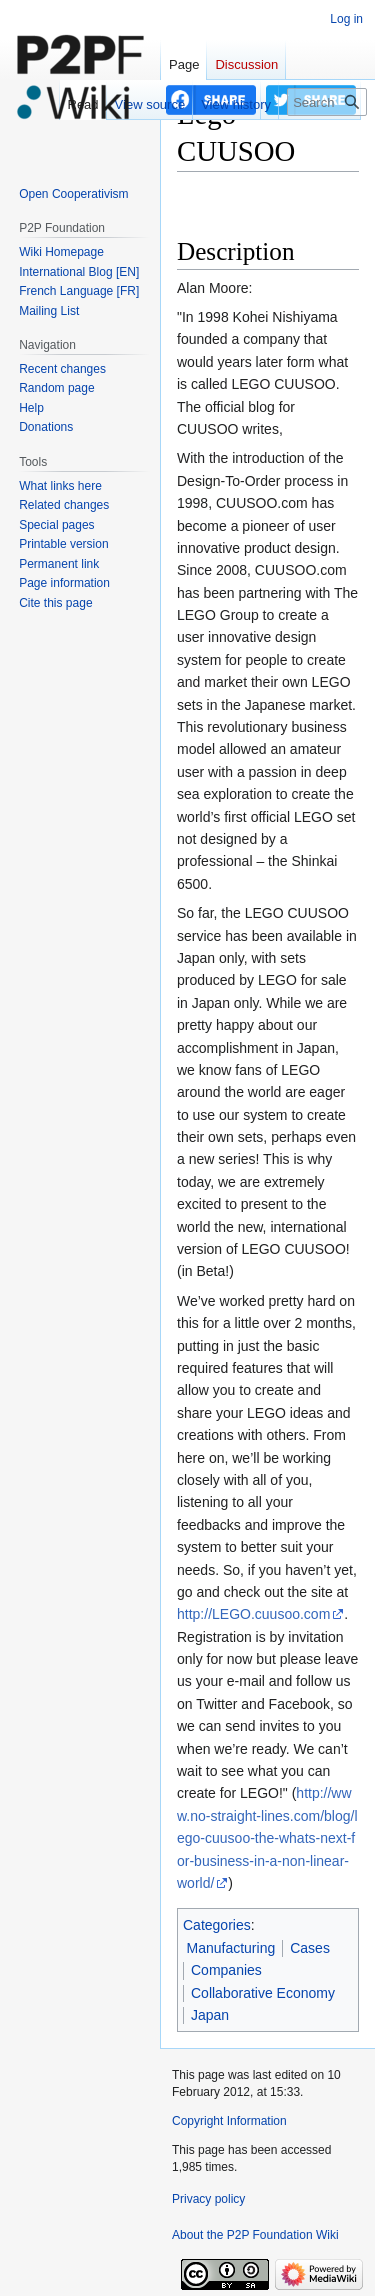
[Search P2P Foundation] (327, 102)
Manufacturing (231, 1948)
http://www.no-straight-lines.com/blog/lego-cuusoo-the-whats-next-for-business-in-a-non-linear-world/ (267, 1838)
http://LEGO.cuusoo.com (253, 1614)
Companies (226, 1970)
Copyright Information (229, 2121)
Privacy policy (208, 2199)
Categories (217, 1925)
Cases (310, 1948)
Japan (210, 2015)
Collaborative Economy (263, 1993)
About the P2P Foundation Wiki (255, 2235)
